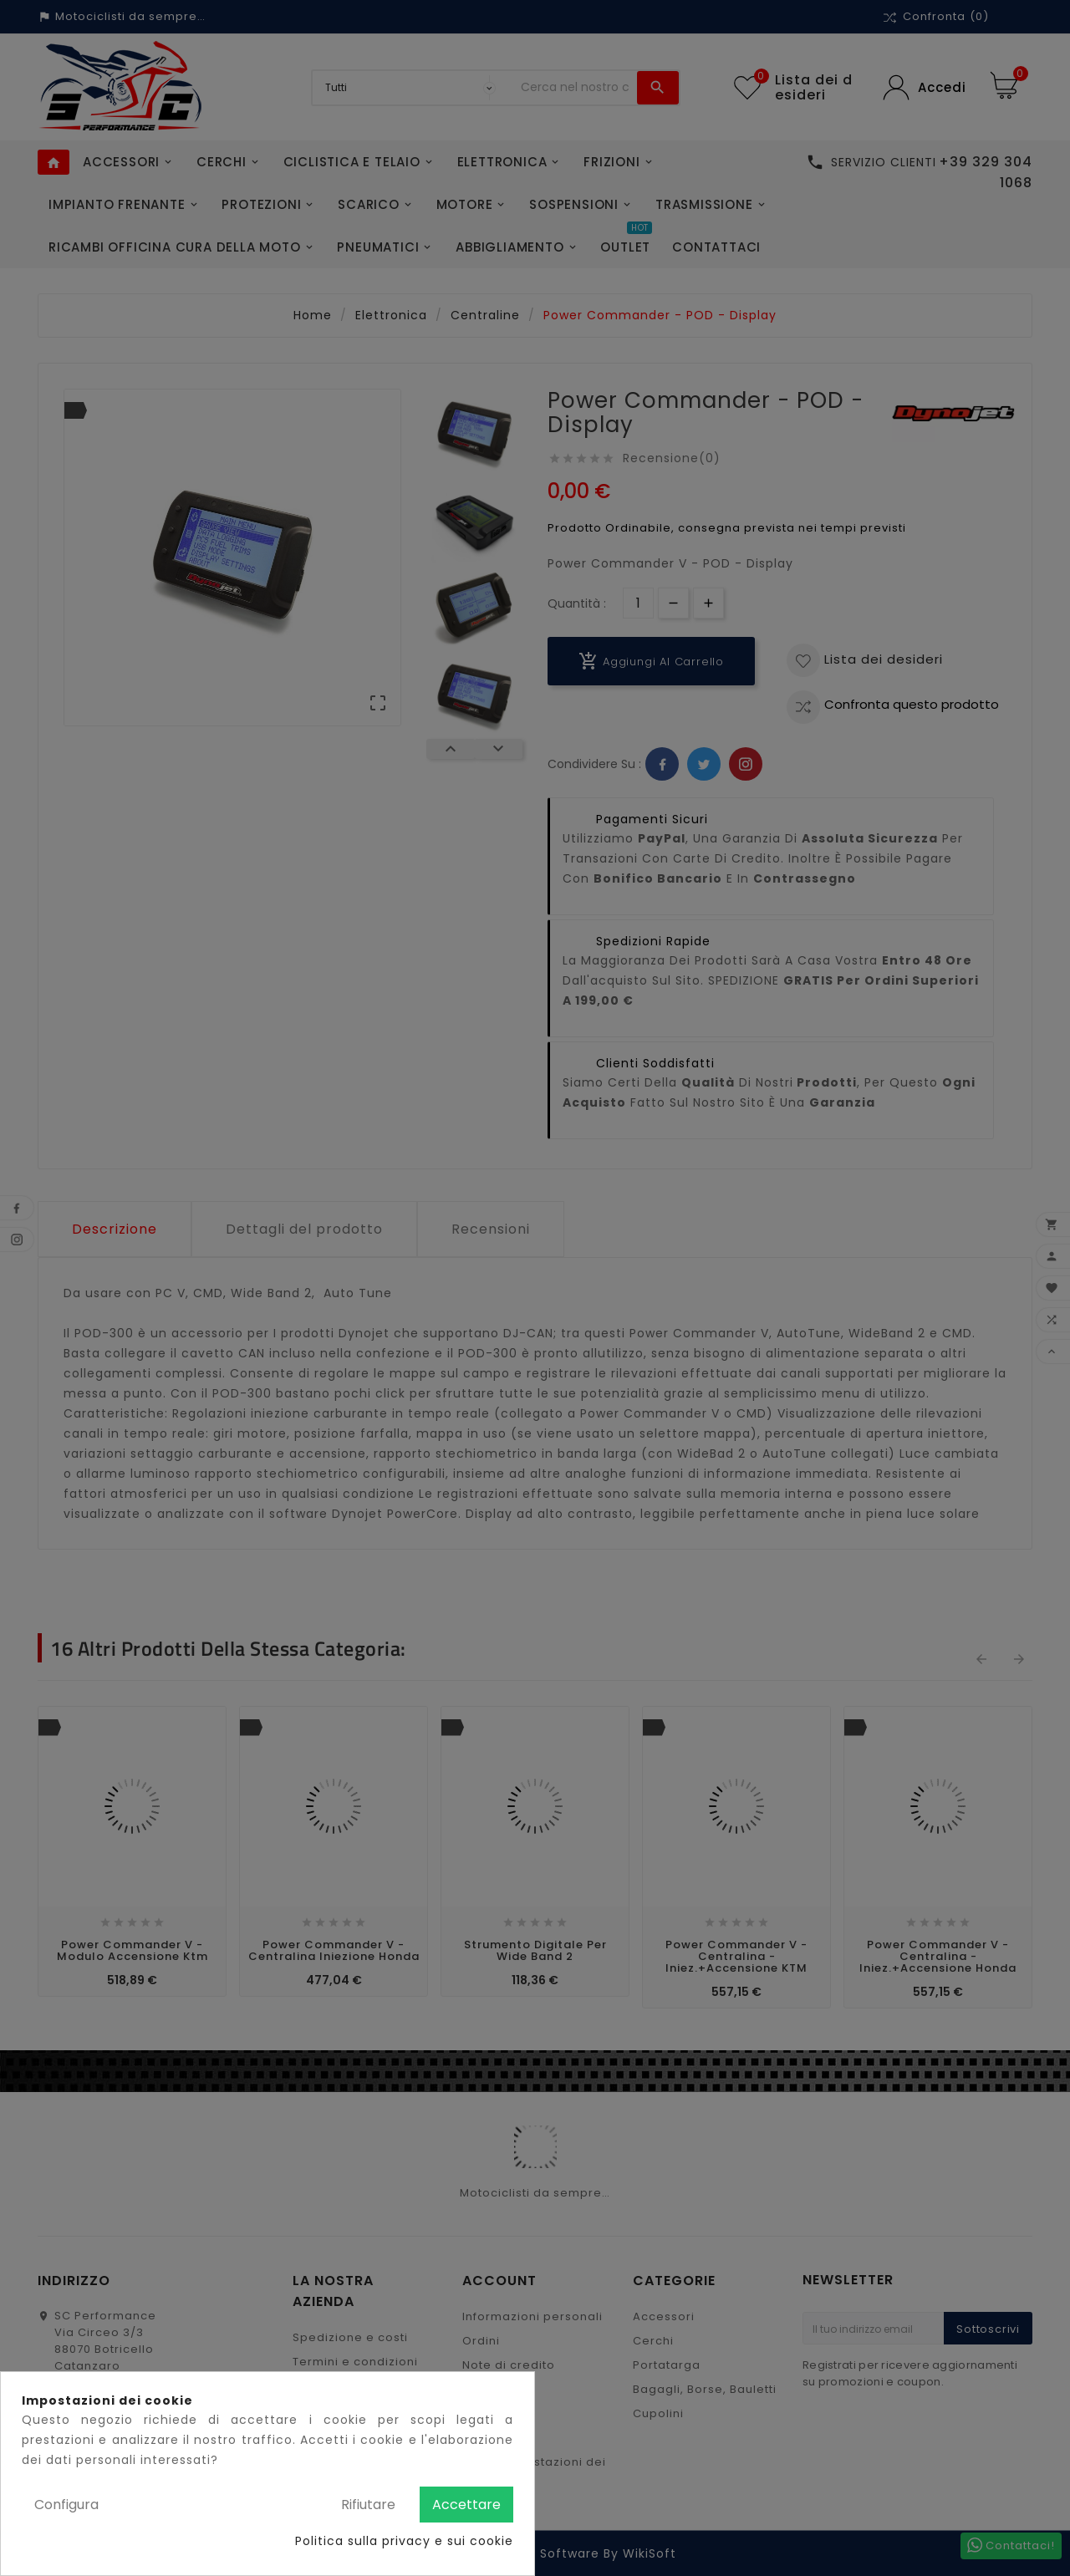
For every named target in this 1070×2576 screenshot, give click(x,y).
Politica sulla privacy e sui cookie (404, 2541)
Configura (66, 2504)
